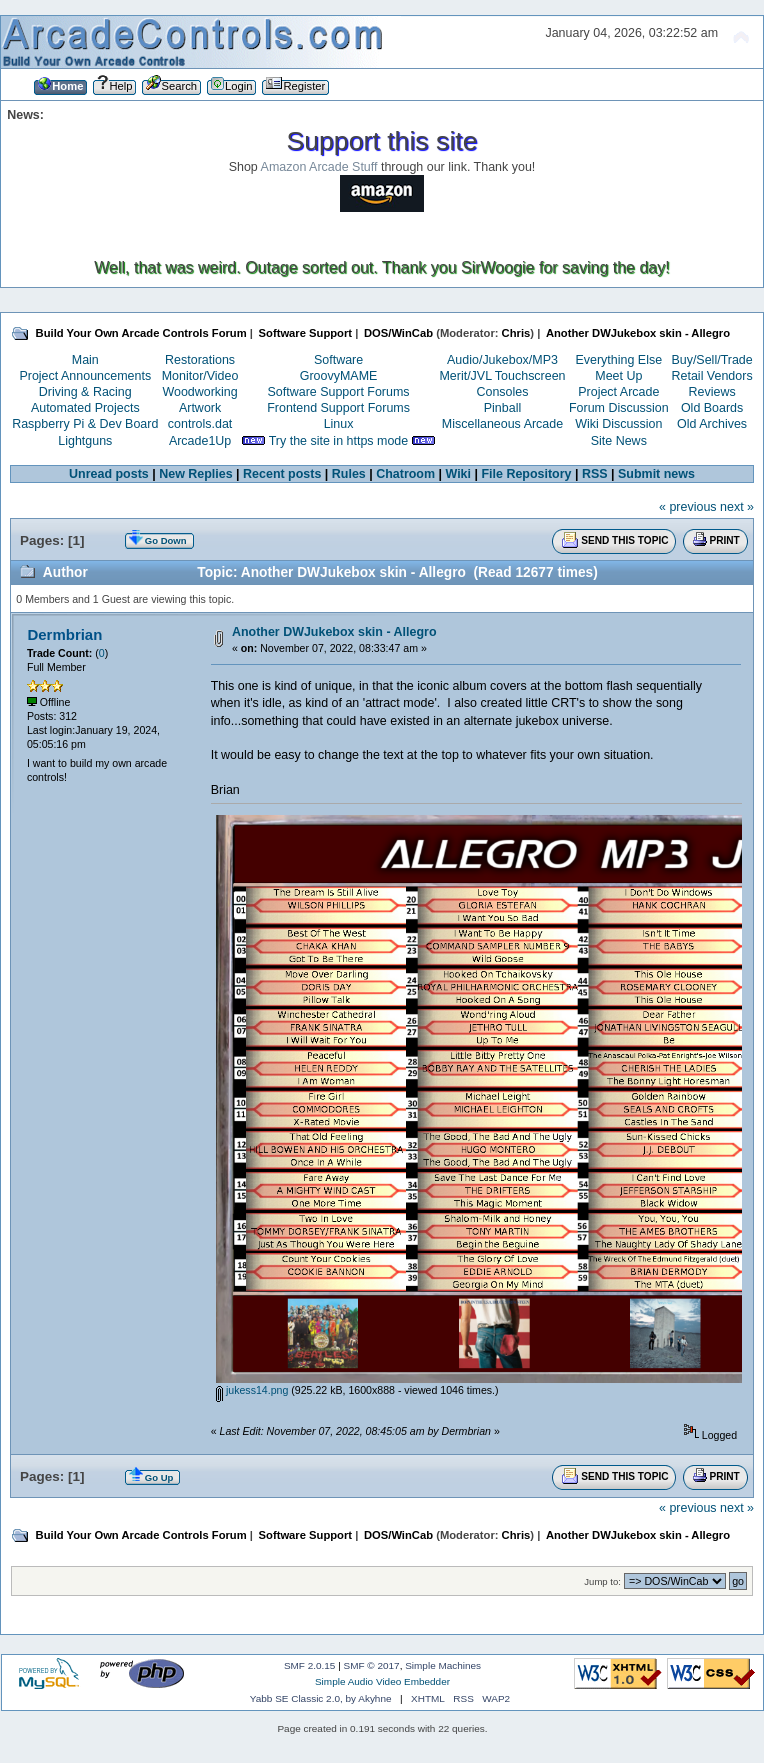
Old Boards (712, 408)
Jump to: (602, 1581)
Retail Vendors (712, 376)
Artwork (200, 408)
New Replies (195, 474)
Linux (339, 424)
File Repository (526, 474)
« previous (688, 507)
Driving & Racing (85, 392)
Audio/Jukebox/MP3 (502, 360)
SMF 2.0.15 (310, 1665)
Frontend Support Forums (338, 408)
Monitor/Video (200, 376)
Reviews (712, 392)
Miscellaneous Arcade (502, 424)
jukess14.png (252, 1390)
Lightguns (85, 441)
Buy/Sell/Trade (711, 360)
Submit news (656, 474)
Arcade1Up (200, 441)
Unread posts (109, 474)
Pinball (502, 408)
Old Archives (712, 424)
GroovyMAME (339, 376)
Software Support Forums (339, 392)
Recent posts (282, 474)
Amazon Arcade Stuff (319, 167)
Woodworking (199, 392)
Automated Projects (85, 408)
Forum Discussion (619, 408)
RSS (595, 474)
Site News (619, 441)
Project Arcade (618, 392)
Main (85, 360)
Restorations (200, 360)
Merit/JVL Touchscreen (502, 376)
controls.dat (200, 424)
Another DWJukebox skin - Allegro (334, 632)
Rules (349, 474)
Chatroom (405, 474)
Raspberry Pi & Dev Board (85, 424)
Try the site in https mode (339, 441)
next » (737, 507)
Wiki (459, 474)
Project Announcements (85, 376)
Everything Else (618, 360)
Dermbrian (64, 634)
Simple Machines (443, 1665)
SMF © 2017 (372, 1665)
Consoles (503, 392)
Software (338, 360)
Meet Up (618, 376)
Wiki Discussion (618, 424)
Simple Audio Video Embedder (382, 1681)
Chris (516, 333)
